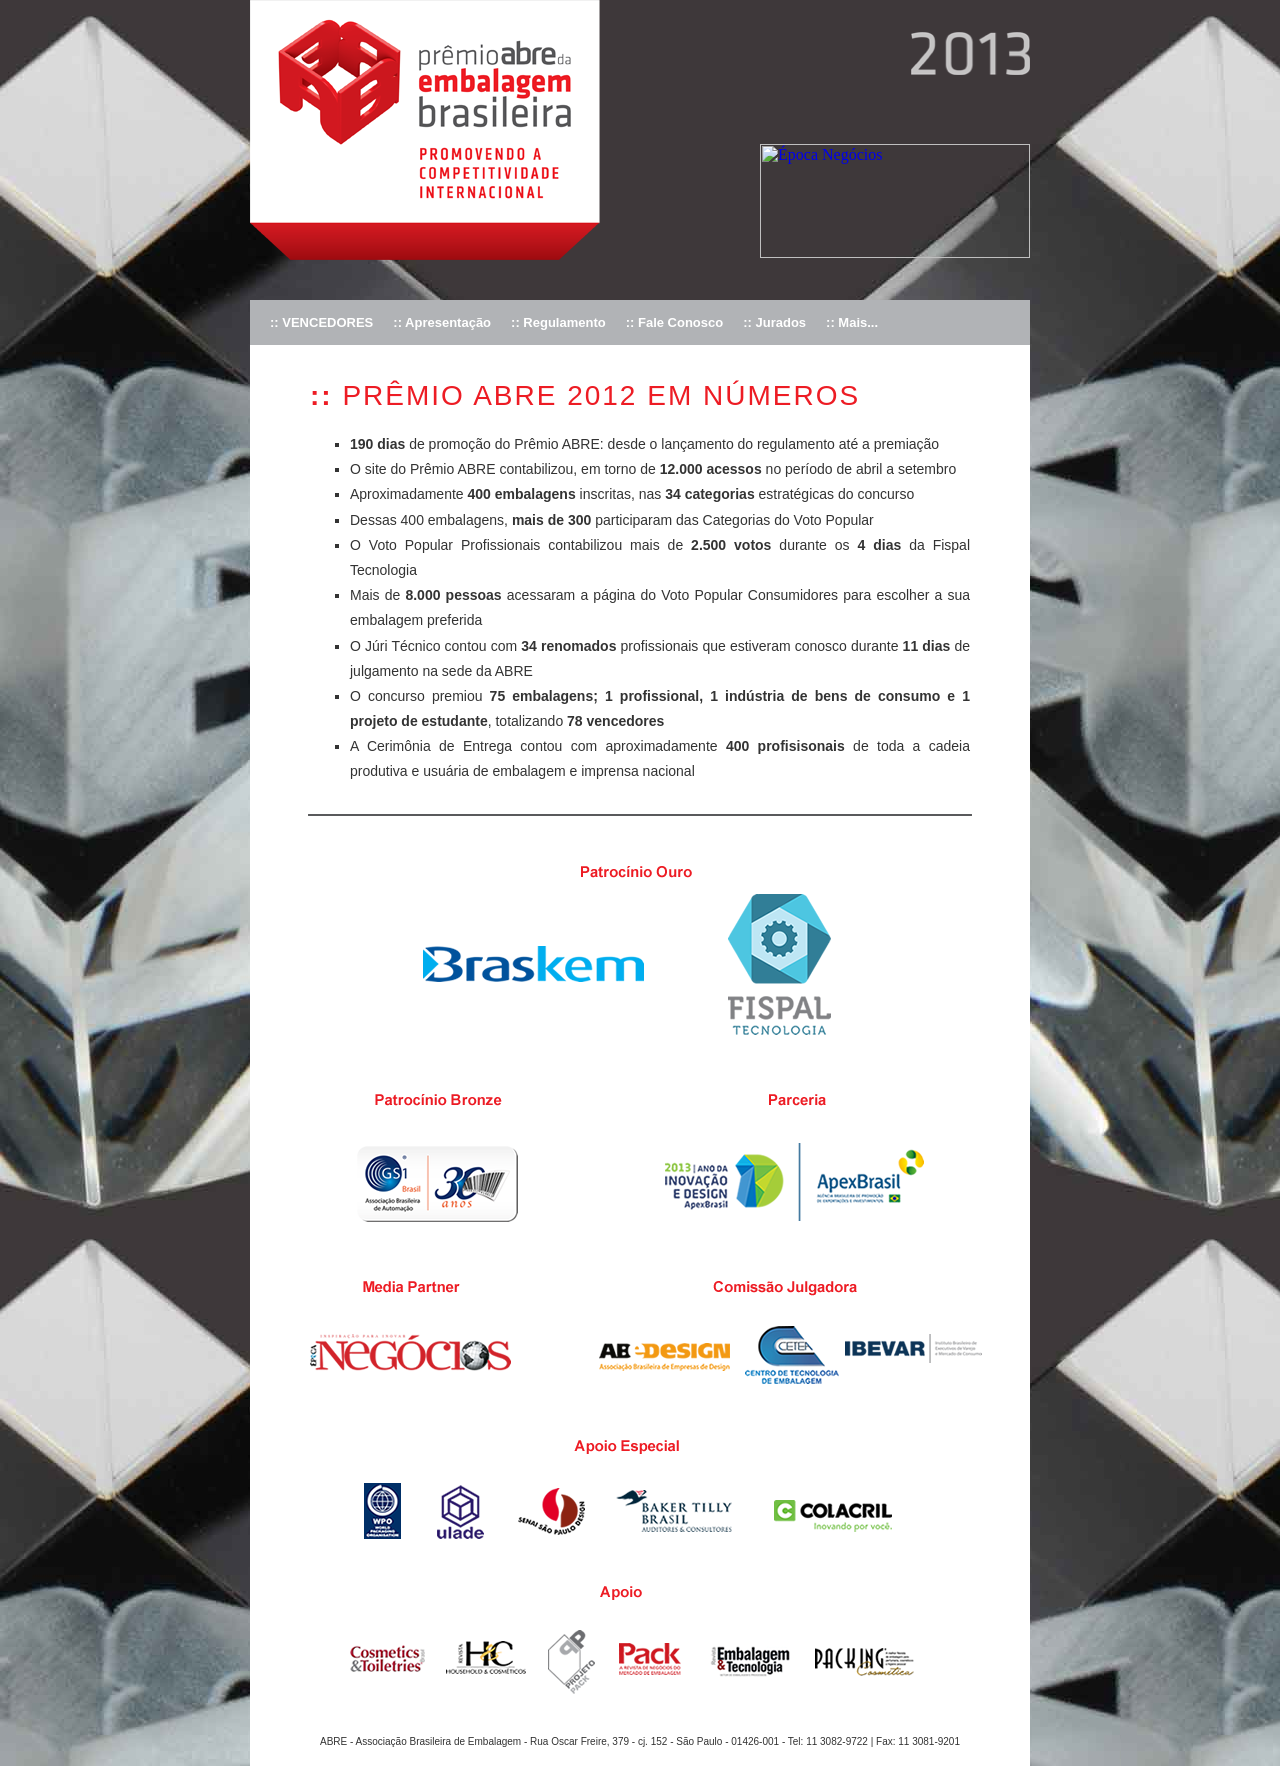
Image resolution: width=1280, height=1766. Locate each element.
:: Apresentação (442, 322)
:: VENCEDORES (321, 322)
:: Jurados (774, 322)
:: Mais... (852, 322)
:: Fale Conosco (675, 322)
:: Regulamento (558, 322)
